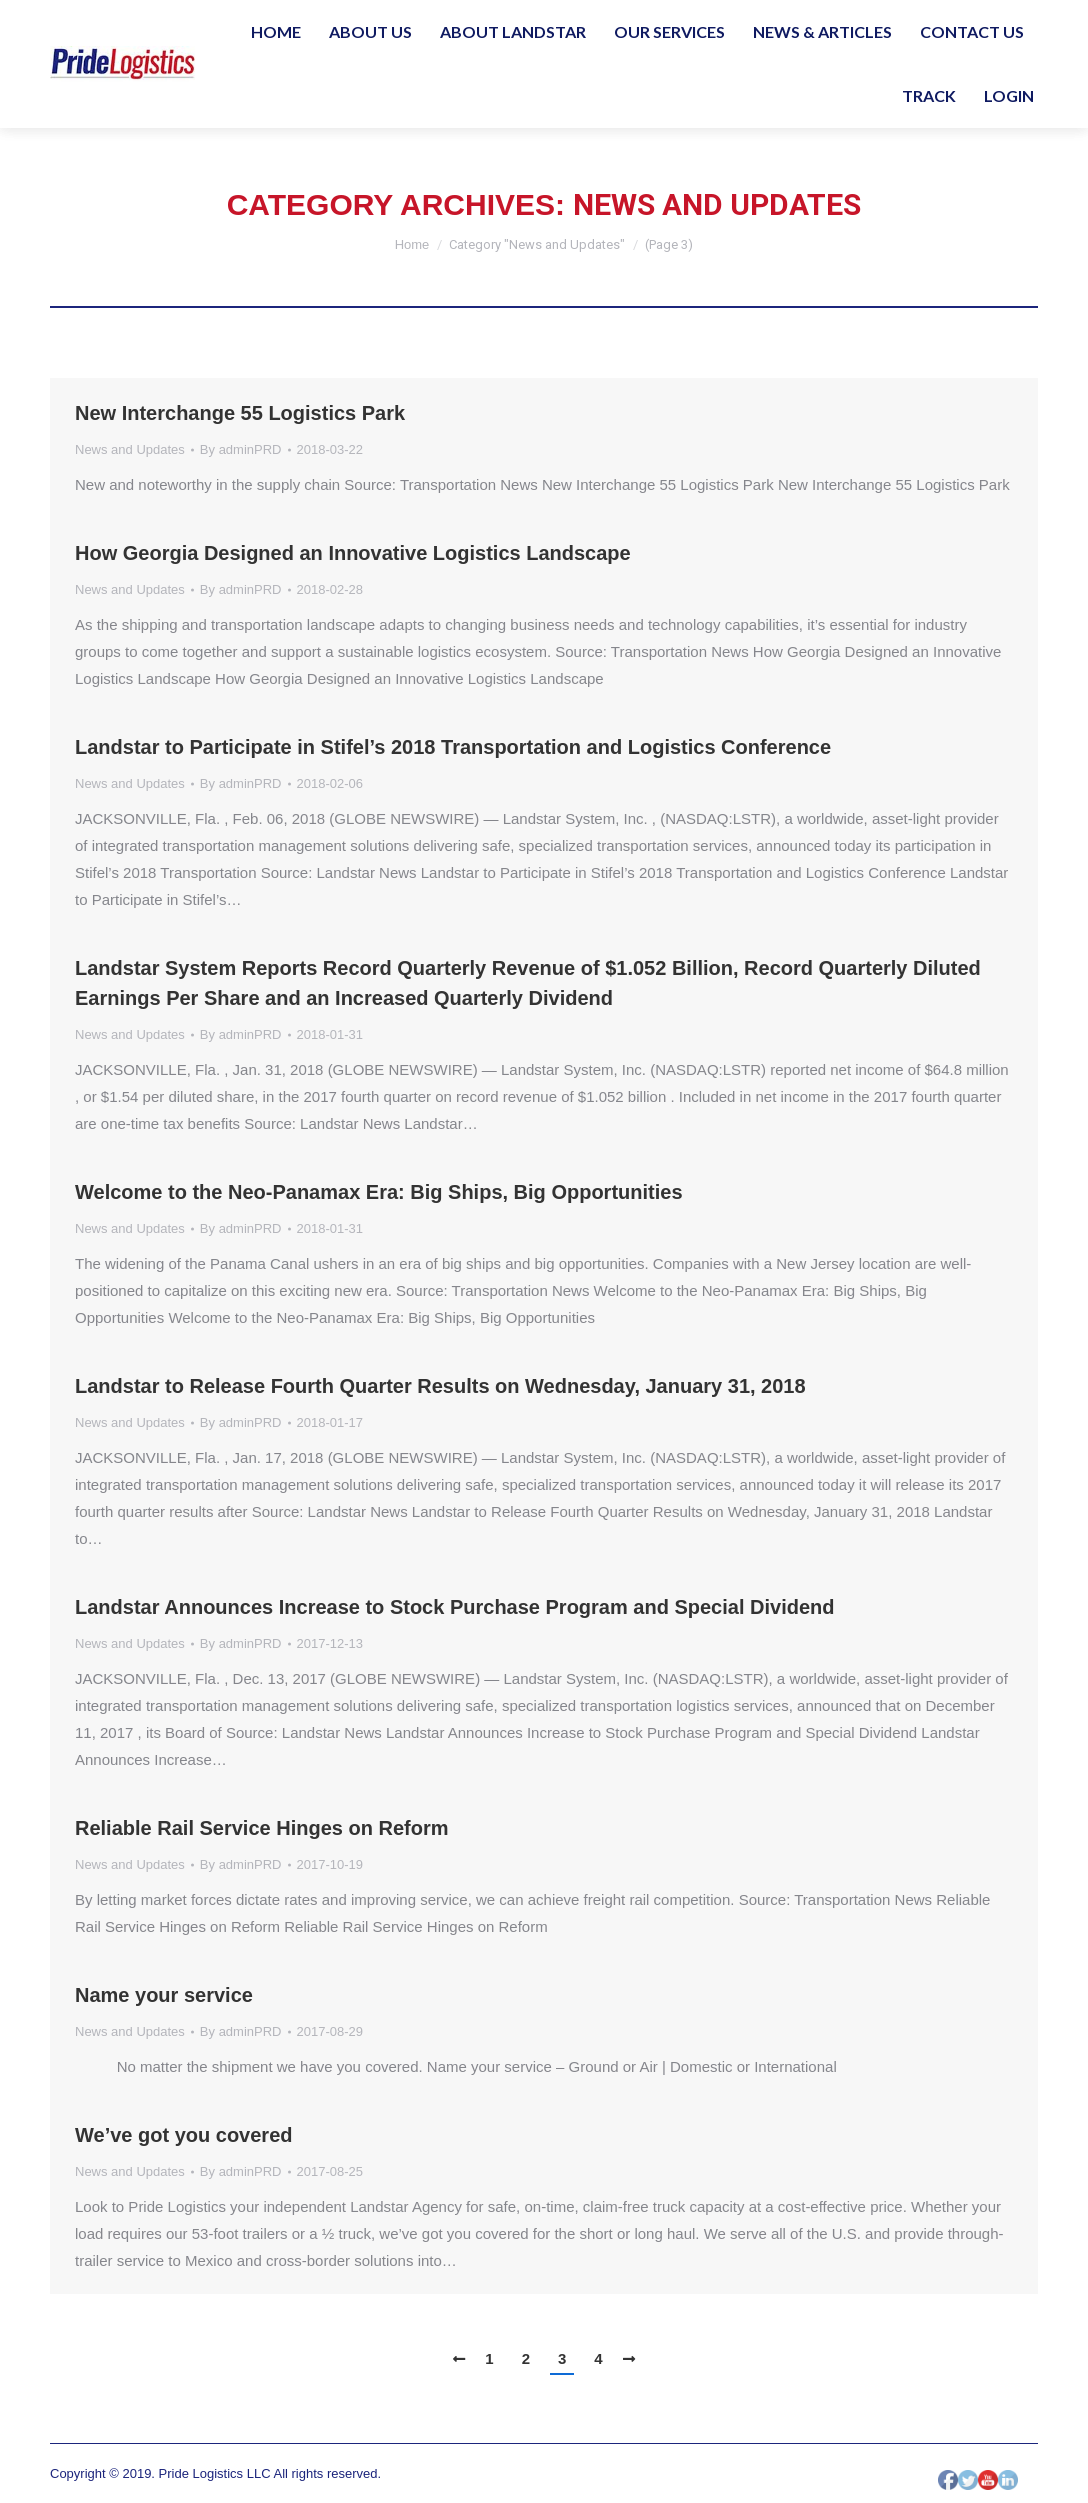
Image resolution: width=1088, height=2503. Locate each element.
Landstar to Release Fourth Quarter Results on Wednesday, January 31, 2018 (440, 1386)
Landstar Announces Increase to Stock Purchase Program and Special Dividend (454, 1607)
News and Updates (130, 449)
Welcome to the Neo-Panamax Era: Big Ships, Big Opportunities (379, 1192)
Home (412, 244)
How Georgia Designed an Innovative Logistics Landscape (353, 553)
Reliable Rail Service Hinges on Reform (261, 1828)
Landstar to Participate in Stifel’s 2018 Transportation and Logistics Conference (453, 747)
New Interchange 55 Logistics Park (240, 413)
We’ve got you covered (183, 2135)
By (241, 449)
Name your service (164, 1995)
